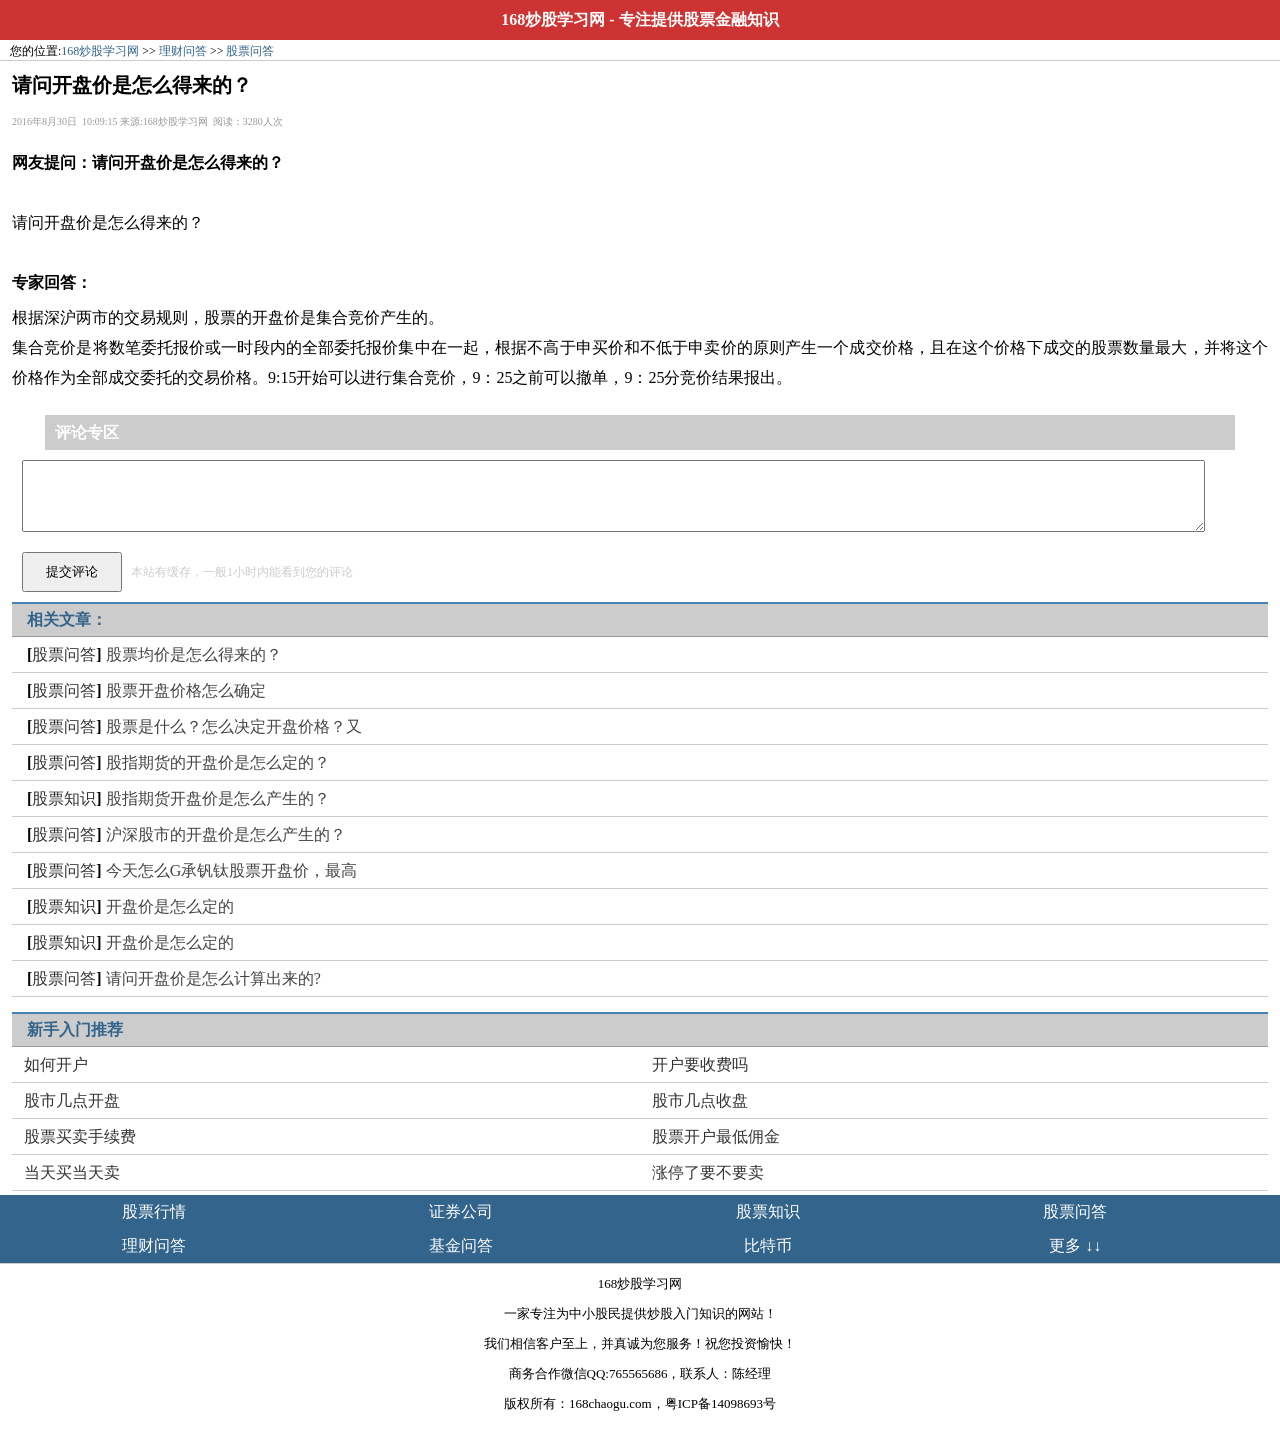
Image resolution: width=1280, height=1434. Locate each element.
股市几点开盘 (72, 1100)
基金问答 (461, 1245)
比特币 (768, 1245)
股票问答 (250, 51)
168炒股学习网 (553, 19)
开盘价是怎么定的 (170, 906)
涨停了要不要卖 (708, 1172)
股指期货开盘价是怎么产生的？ (218, 798)
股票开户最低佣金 (716, 1136)
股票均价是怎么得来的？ (194, 654)
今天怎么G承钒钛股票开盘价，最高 (232, 870)
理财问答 (183, 51)
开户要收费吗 (700, 1064)
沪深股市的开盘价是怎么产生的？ (226, 834)
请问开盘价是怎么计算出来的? (213, 978)
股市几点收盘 (700, 1100)
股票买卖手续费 (80, 1136)
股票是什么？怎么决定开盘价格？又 (234, 726)
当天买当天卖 (72, 1172)
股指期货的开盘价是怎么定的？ (218, 762)
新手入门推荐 (75, 1029)
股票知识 (64, 798)
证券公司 (461, 1211)
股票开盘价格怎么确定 (186, 690)
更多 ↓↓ (1075, 1245)
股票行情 (154, 1211)
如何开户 (56, 1064)
